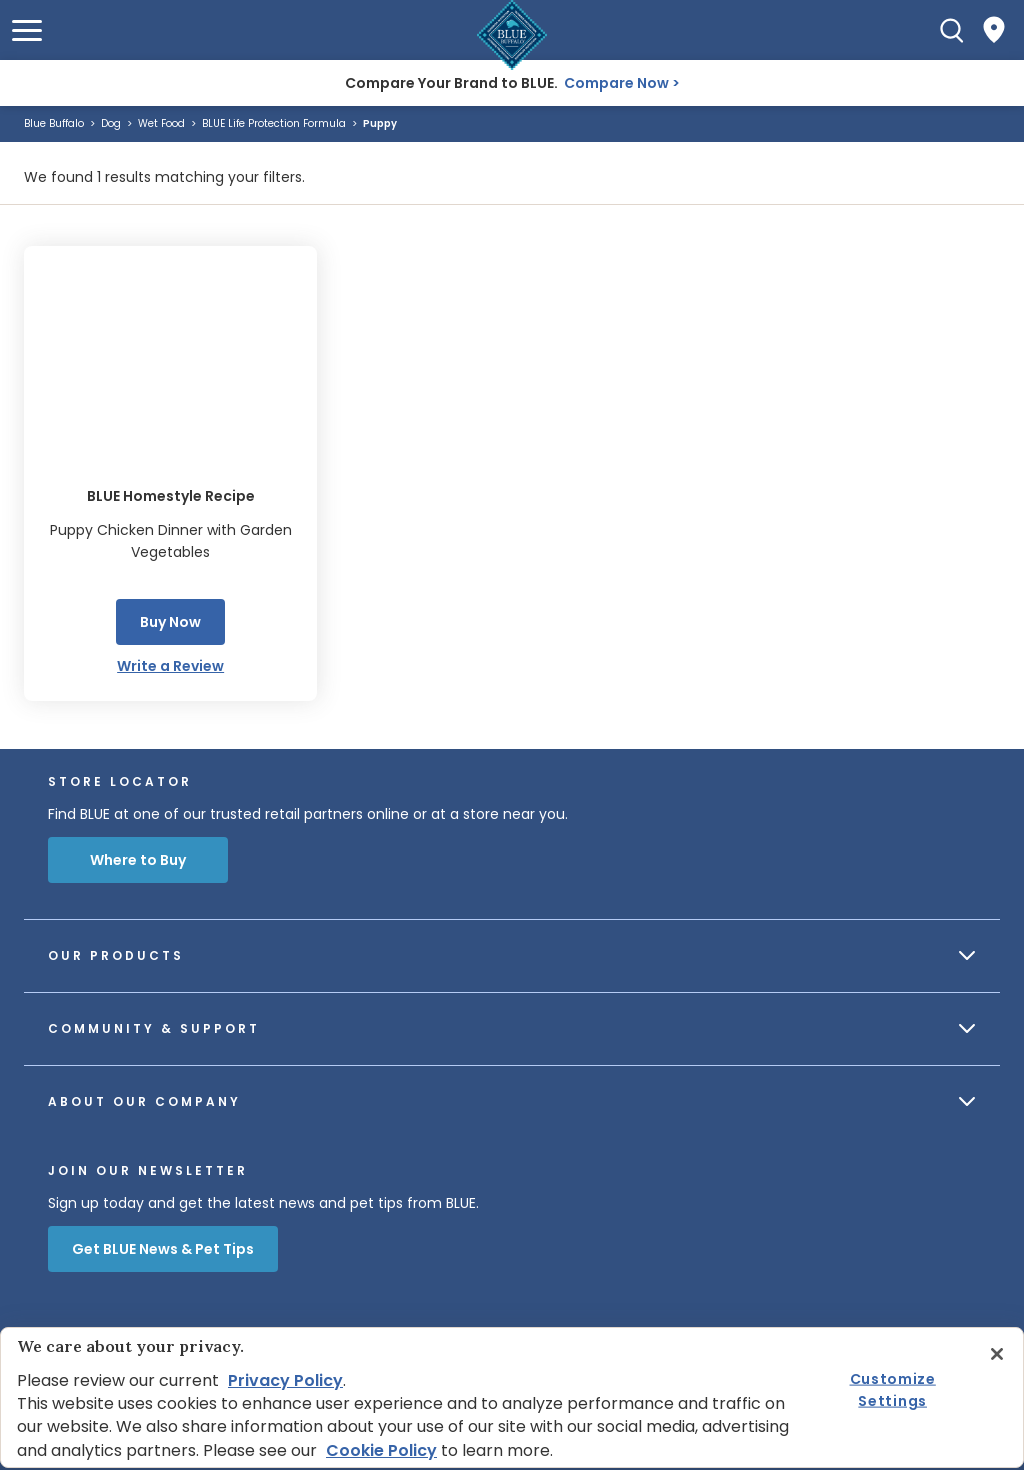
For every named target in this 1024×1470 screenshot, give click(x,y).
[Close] (997, 1354)
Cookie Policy (381, 1450)
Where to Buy (138, 860)
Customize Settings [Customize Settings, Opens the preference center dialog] (893, 1389)
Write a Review (170, 666)
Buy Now (170, 622)
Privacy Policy (285, 1380)
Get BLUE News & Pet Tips (163, 1249)
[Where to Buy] (994, 30)
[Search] (952, 30)
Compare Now (616, 83)
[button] (27, 30)
